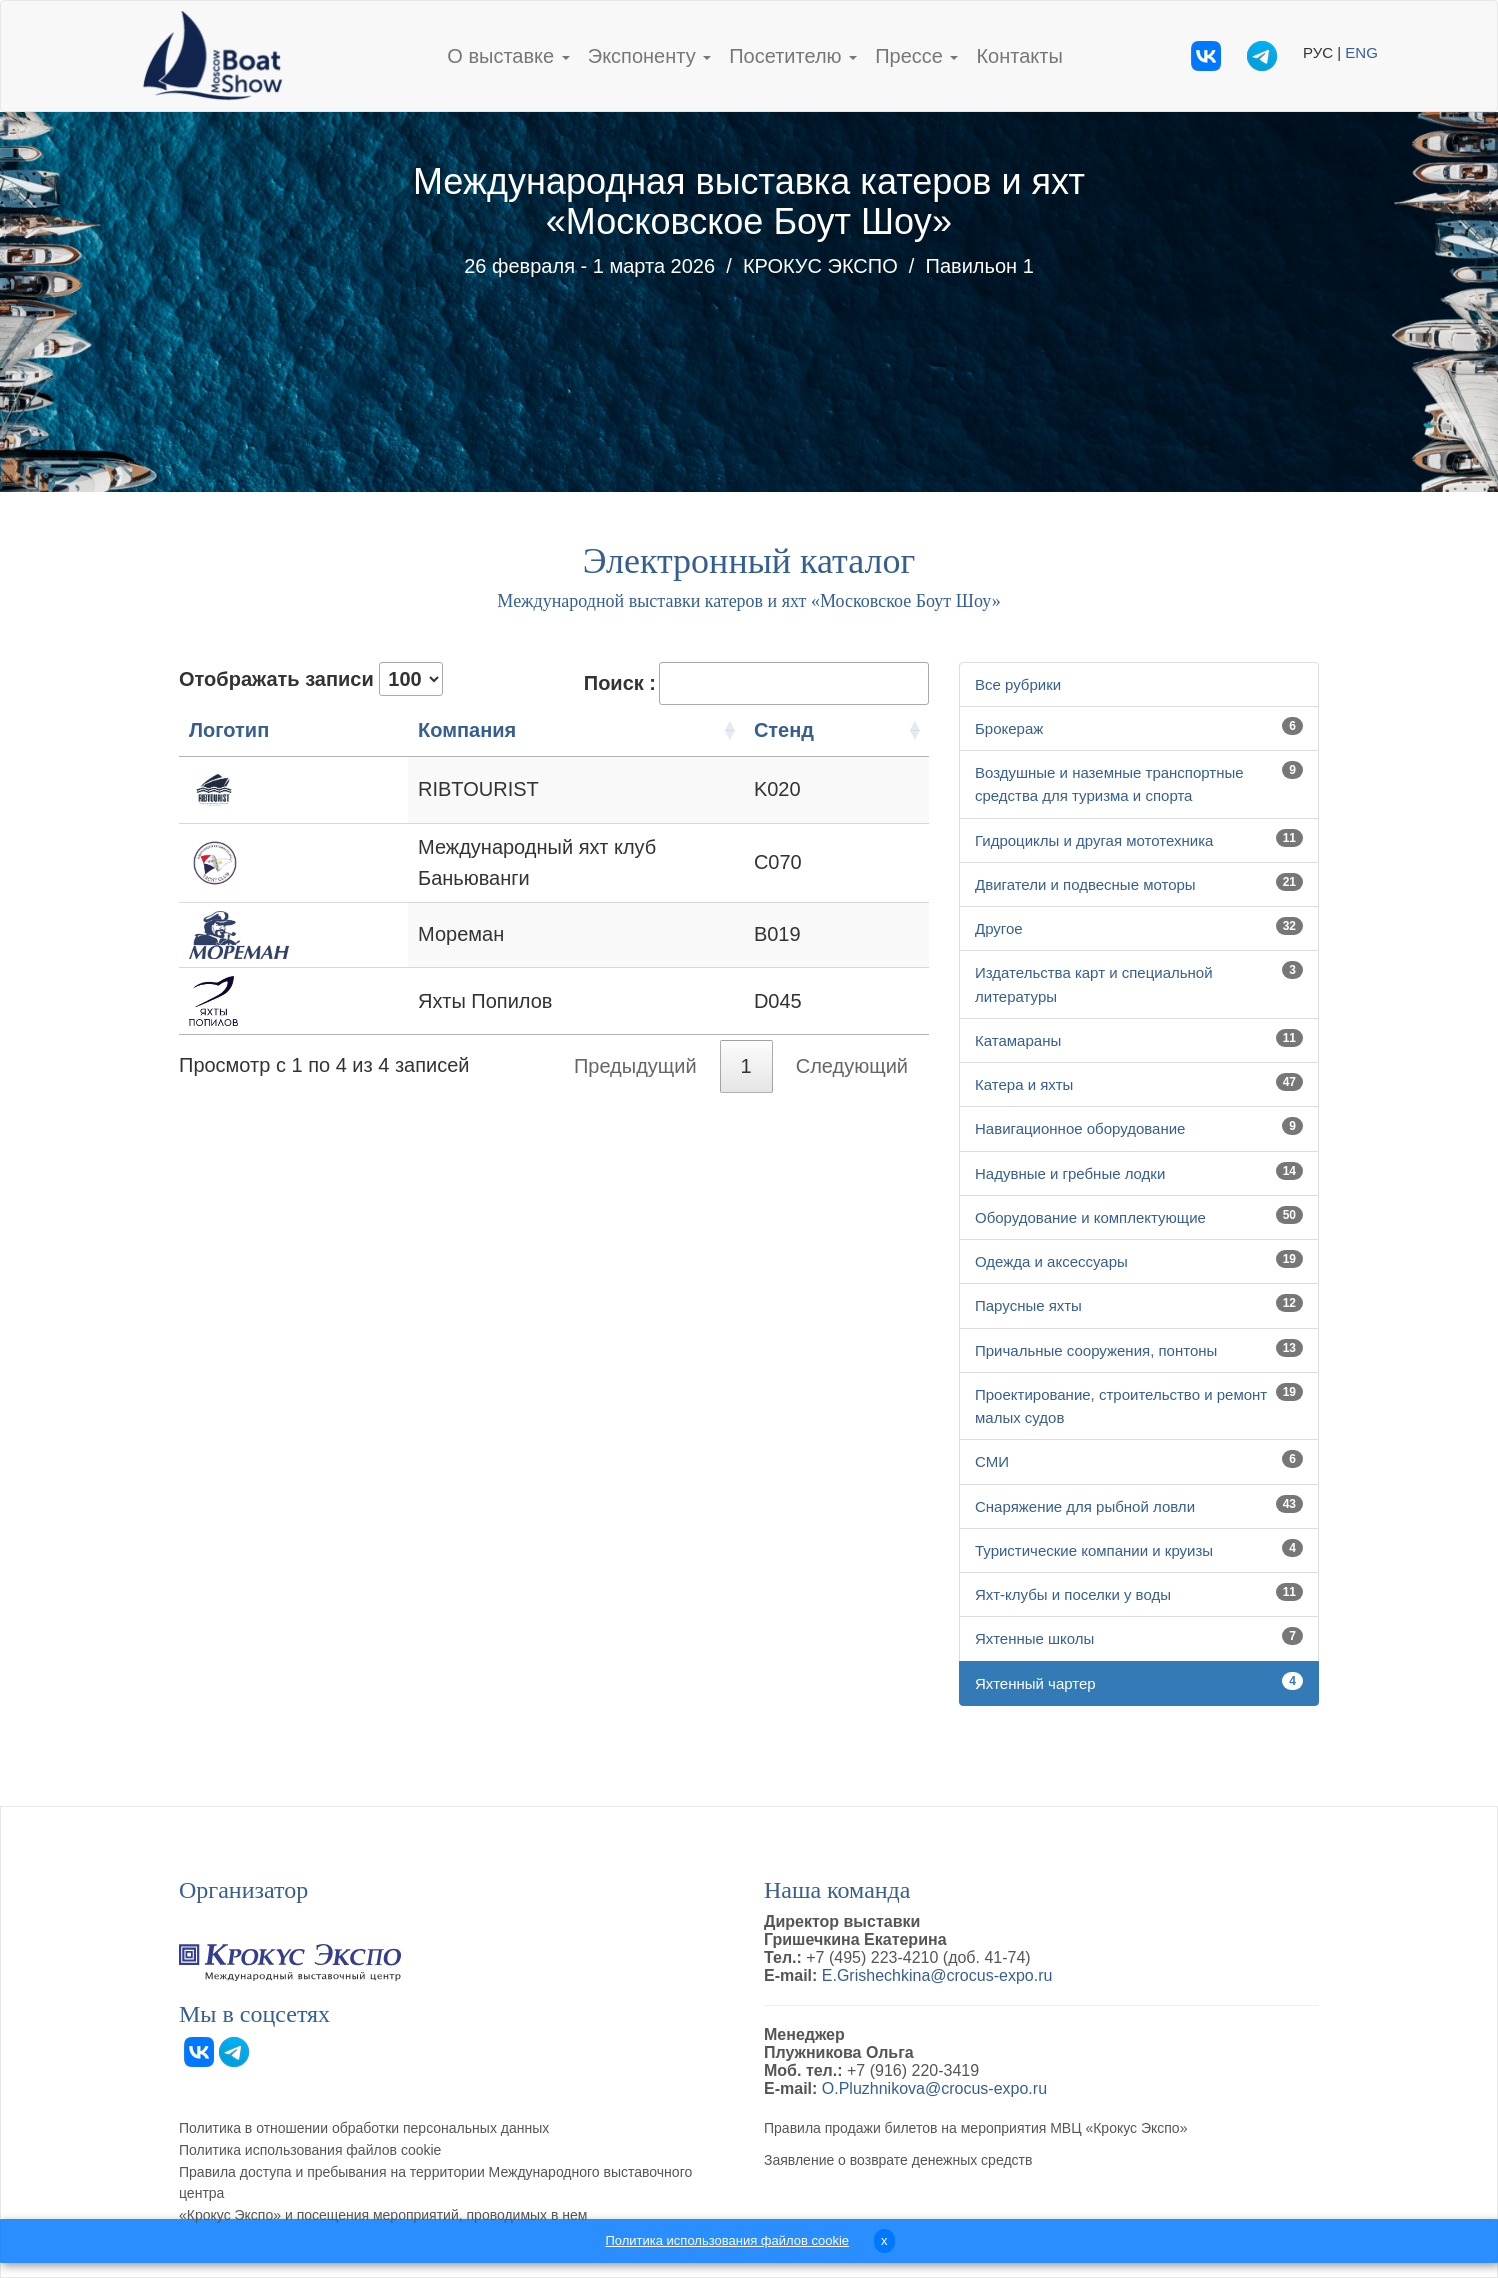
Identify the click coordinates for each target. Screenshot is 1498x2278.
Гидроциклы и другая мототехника (1094, 840)
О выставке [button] (508, 56)
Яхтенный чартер (1035, 1683)
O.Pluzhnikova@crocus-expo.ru (934, 2088)
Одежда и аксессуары (1051, 1261)
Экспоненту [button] (649, 56)
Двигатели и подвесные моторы (1085, 884)
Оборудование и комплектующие (1090, 1217)
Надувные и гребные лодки (1070, 1173)
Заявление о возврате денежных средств (898, 2160)
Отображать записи (311, 679)
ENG (1361, 52)
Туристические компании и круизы (1094, 1550)
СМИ (992, 1461)
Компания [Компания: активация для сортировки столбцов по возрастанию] (370, 730)
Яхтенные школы (1034, 1638)
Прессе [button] (916, 56)
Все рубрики (1018, 684)
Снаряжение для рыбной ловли (1085, 1506)
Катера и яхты (1024, 1084)
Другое (999, 928)
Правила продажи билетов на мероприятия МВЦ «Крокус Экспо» (975, 2128)
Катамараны (1018, 1040)
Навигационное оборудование (1080, 1128)
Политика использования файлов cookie (310, 2150)
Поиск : (756, 683)
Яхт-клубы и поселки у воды (1073, 1594)
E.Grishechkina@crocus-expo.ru (937, 1975)
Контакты (1019, 56)
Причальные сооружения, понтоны (1096, 1350)
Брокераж (1009, 728)
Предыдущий (635, 1054)
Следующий (852, 1054)
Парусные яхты (1028, 1305)
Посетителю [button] (793, 56)
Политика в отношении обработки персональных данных (364, 2128)
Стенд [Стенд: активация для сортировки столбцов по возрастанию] (842, 730)
